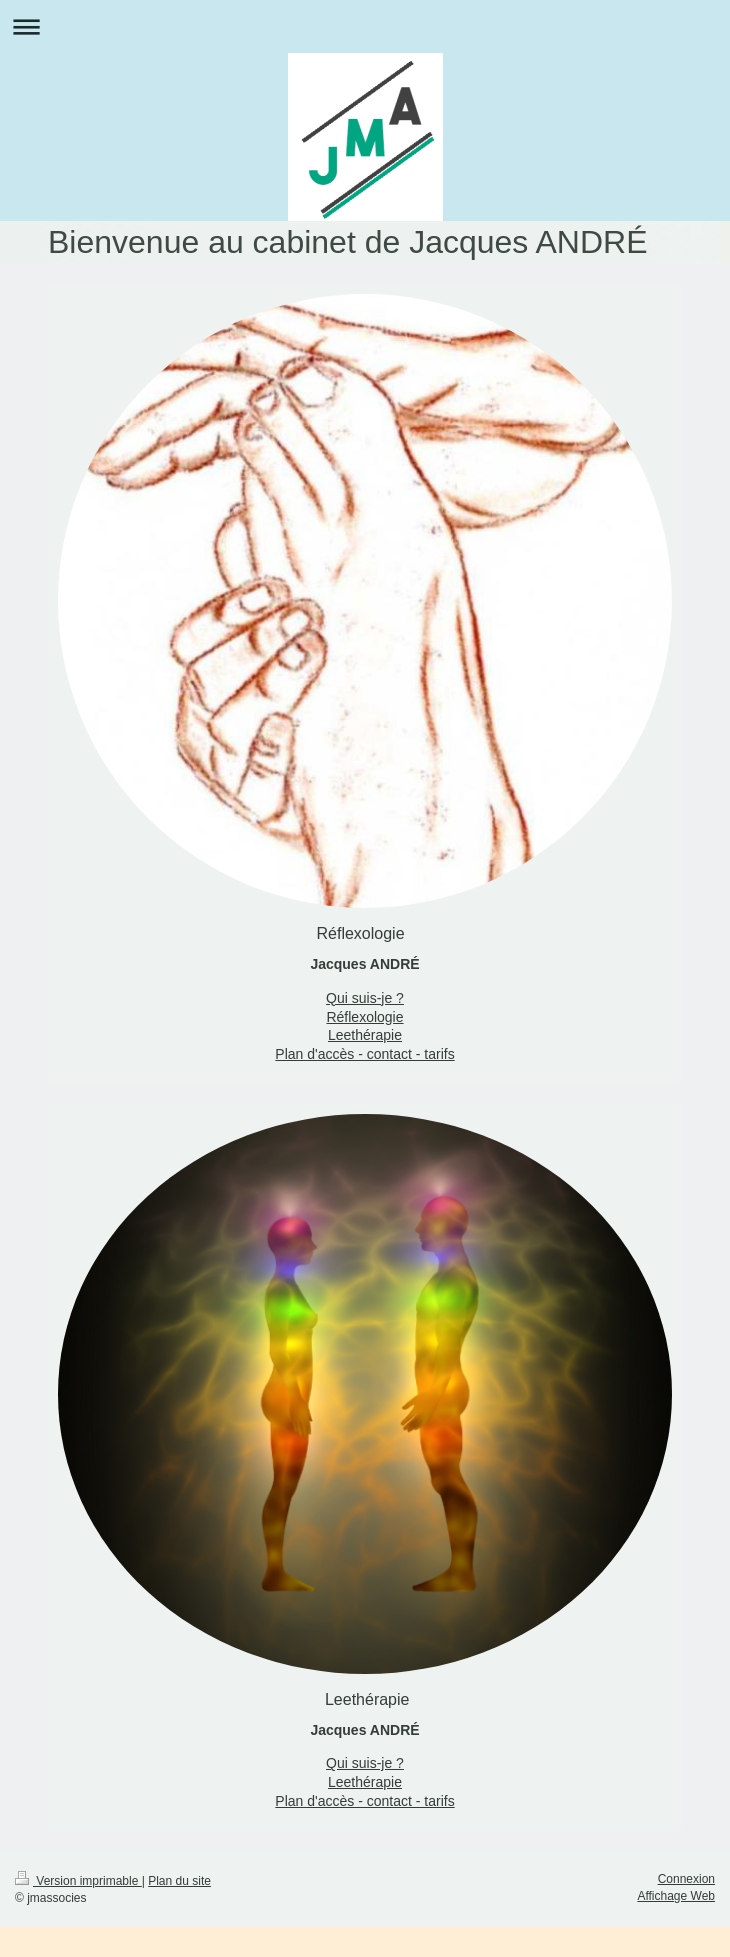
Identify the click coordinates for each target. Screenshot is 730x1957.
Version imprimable (78, 1881)
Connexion (686, 1879)
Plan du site (179, 1881)
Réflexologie (364, 1017)
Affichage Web (676, 1896)
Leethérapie (365, 1035)
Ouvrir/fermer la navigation (365, 26)
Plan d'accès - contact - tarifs (364, 1054)
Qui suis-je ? (365, 998)
